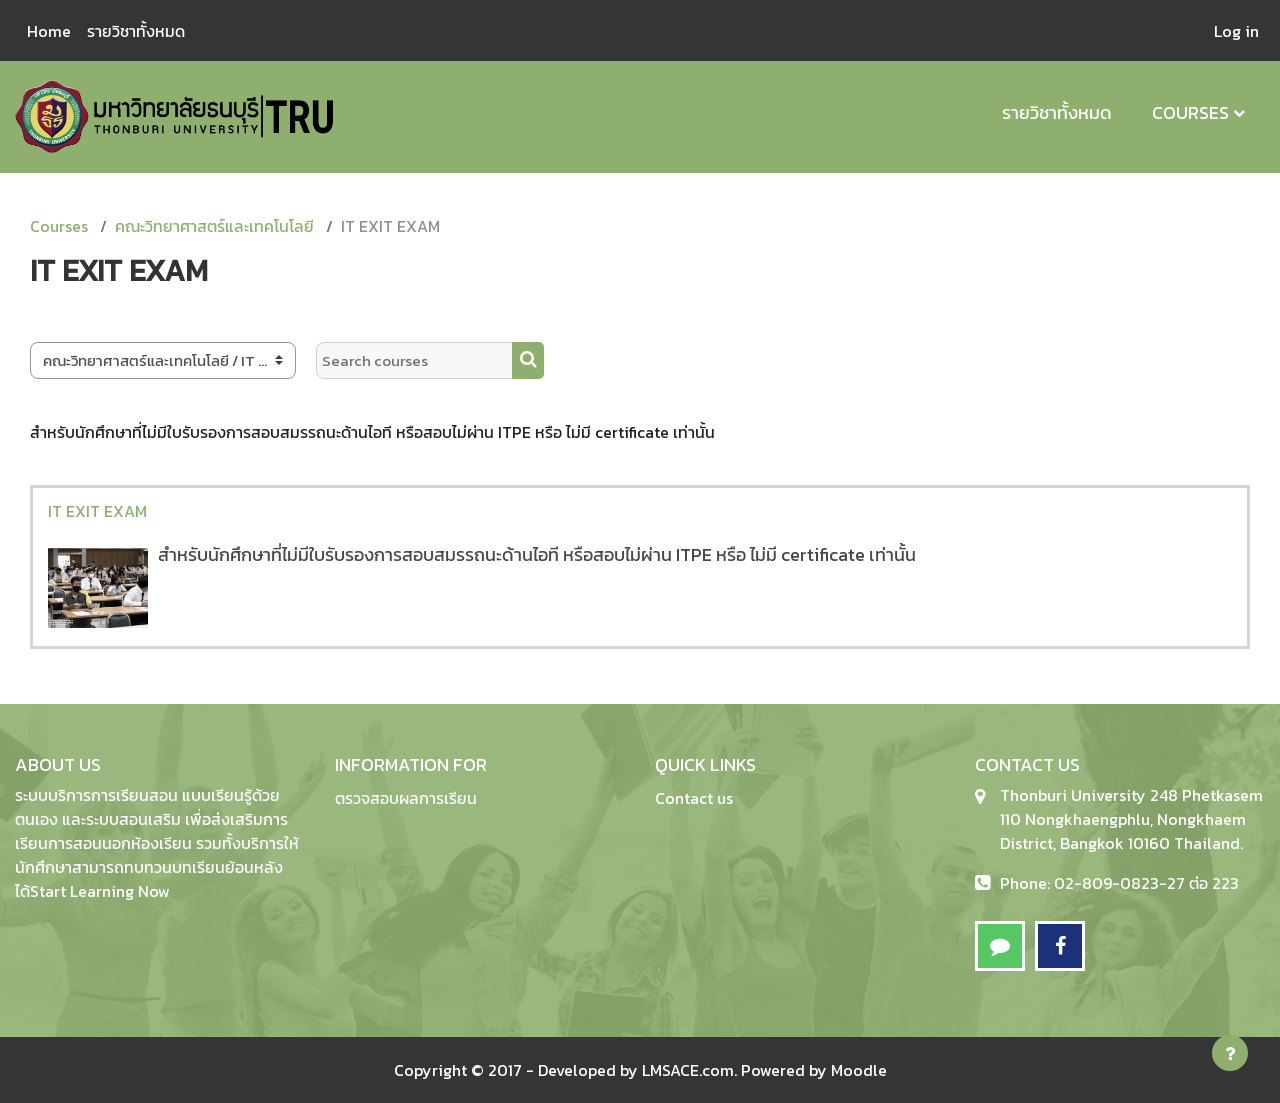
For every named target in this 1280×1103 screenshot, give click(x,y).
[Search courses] (414, 360)
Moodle (859, 1070)
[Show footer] (1230, 1053)
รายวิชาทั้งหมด (1057, 112)
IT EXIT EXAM (97, 511)
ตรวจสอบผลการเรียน (406, 798)
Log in (1236, 31)
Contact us (694, 798)
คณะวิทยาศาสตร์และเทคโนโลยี (214, 226)
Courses (1190, 112)
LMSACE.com (688, 1070)
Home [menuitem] (49, 31)
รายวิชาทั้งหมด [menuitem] (136, 31)
